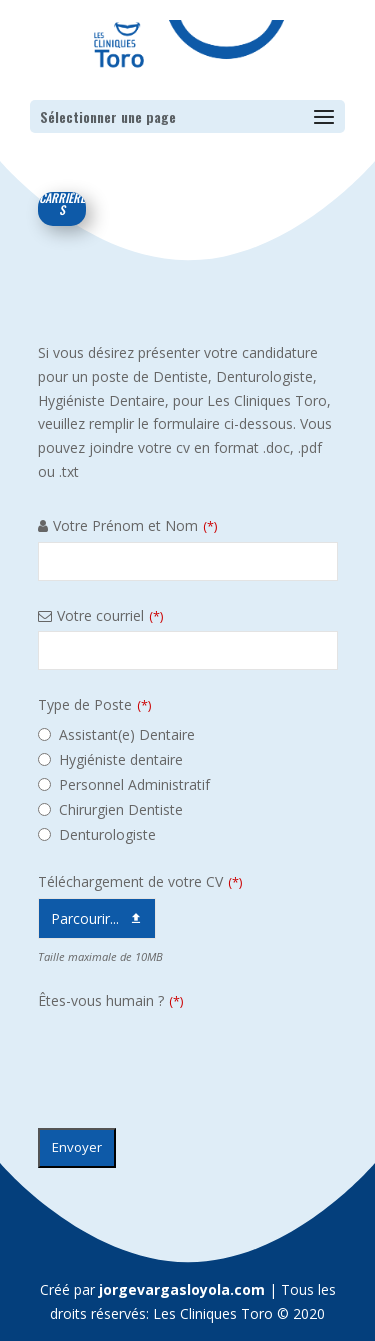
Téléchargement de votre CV (140, 881)
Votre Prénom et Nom (135, 525)
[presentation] (190, 1056)
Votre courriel (110, 615)
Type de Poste (94, 704)
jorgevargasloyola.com (182, 1289)
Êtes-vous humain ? (110, 1000)
